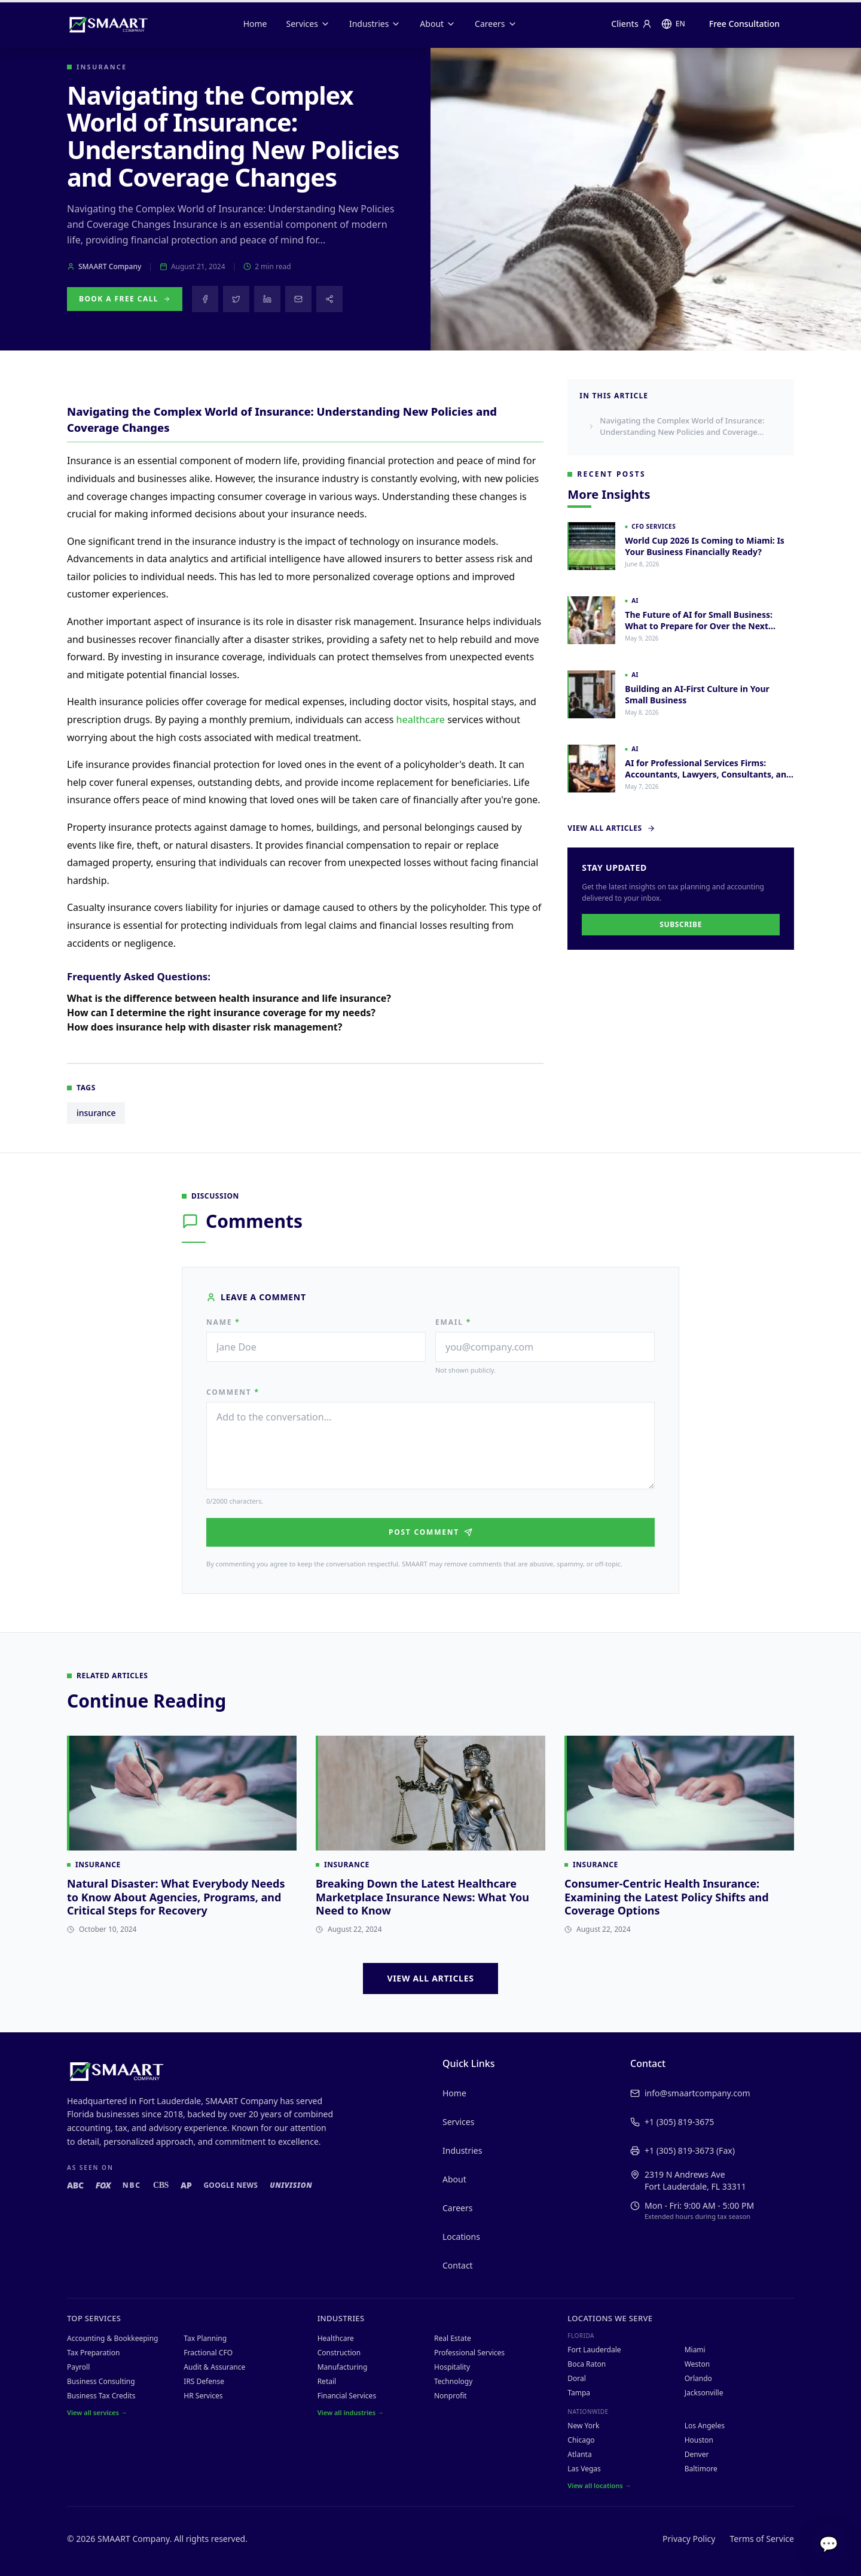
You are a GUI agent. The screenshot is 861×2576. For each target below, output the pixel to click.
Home (255, 23)
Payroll (78, 2367)
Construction (339, 2353)
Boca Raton (586, 2364)
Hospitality (452, 2367)
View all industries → (350, 2412)
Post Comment (430, 1532)
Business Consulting (101, 2381)
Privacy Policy (688, 2538)
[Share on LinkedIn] (267, 299)
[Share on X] (236, 299)
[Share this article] (329, 299)
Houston (699, 2440)
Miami (695, 2350)
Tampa (578, 2393)
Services (308, 23)
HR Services (203, 2396)
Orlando (698, 2378)
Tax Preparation (93, 2353)
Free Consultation (744, 23)
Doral (576, 2378)
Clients (631, 23)
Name (223, 1322)
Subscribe (681, 924)
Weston (697, 2364)
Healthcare (335, 2338)
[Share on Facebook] (205, 299)
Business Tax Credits (101, 2396)
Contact (457, 2265)
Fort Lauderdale (594, 2350)
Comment (232, 1392)
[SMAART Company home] (108, 24)
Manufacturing (342, 2367)
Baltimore (701, 2469)
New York (583, 2425)
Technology (453, 2381)
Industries (375, 23)
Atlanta (579, 2454)
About (438, 23)
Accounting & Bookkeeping (112, 2338)
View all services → (97, 2412)
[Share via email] (298, 299)
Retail (327, 2381)
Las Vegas (583, 2469)
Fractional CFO (208, 2353)
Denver (697, 2454)
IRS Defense (204, 2381)
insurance (96, 1124)
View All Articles (611, 828)
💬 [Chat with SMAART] (828, 2543)
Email (453, 1322)
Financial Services (346, 2396)
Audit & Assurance (214, 2367)
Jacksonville (704, 2393)
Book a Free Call (124, 299)
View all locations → (599, 2485)
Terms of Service (761, 2538)
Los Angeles (705, 2425)
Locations (461, 2236)
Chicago (580, 2440)
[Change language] (673, 23)
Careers (496, 23)
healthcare (420, 730)
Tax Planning (205, 2338)
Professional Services (469, 2353)
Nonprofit (450, 2396)
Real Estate (452, 2338)
